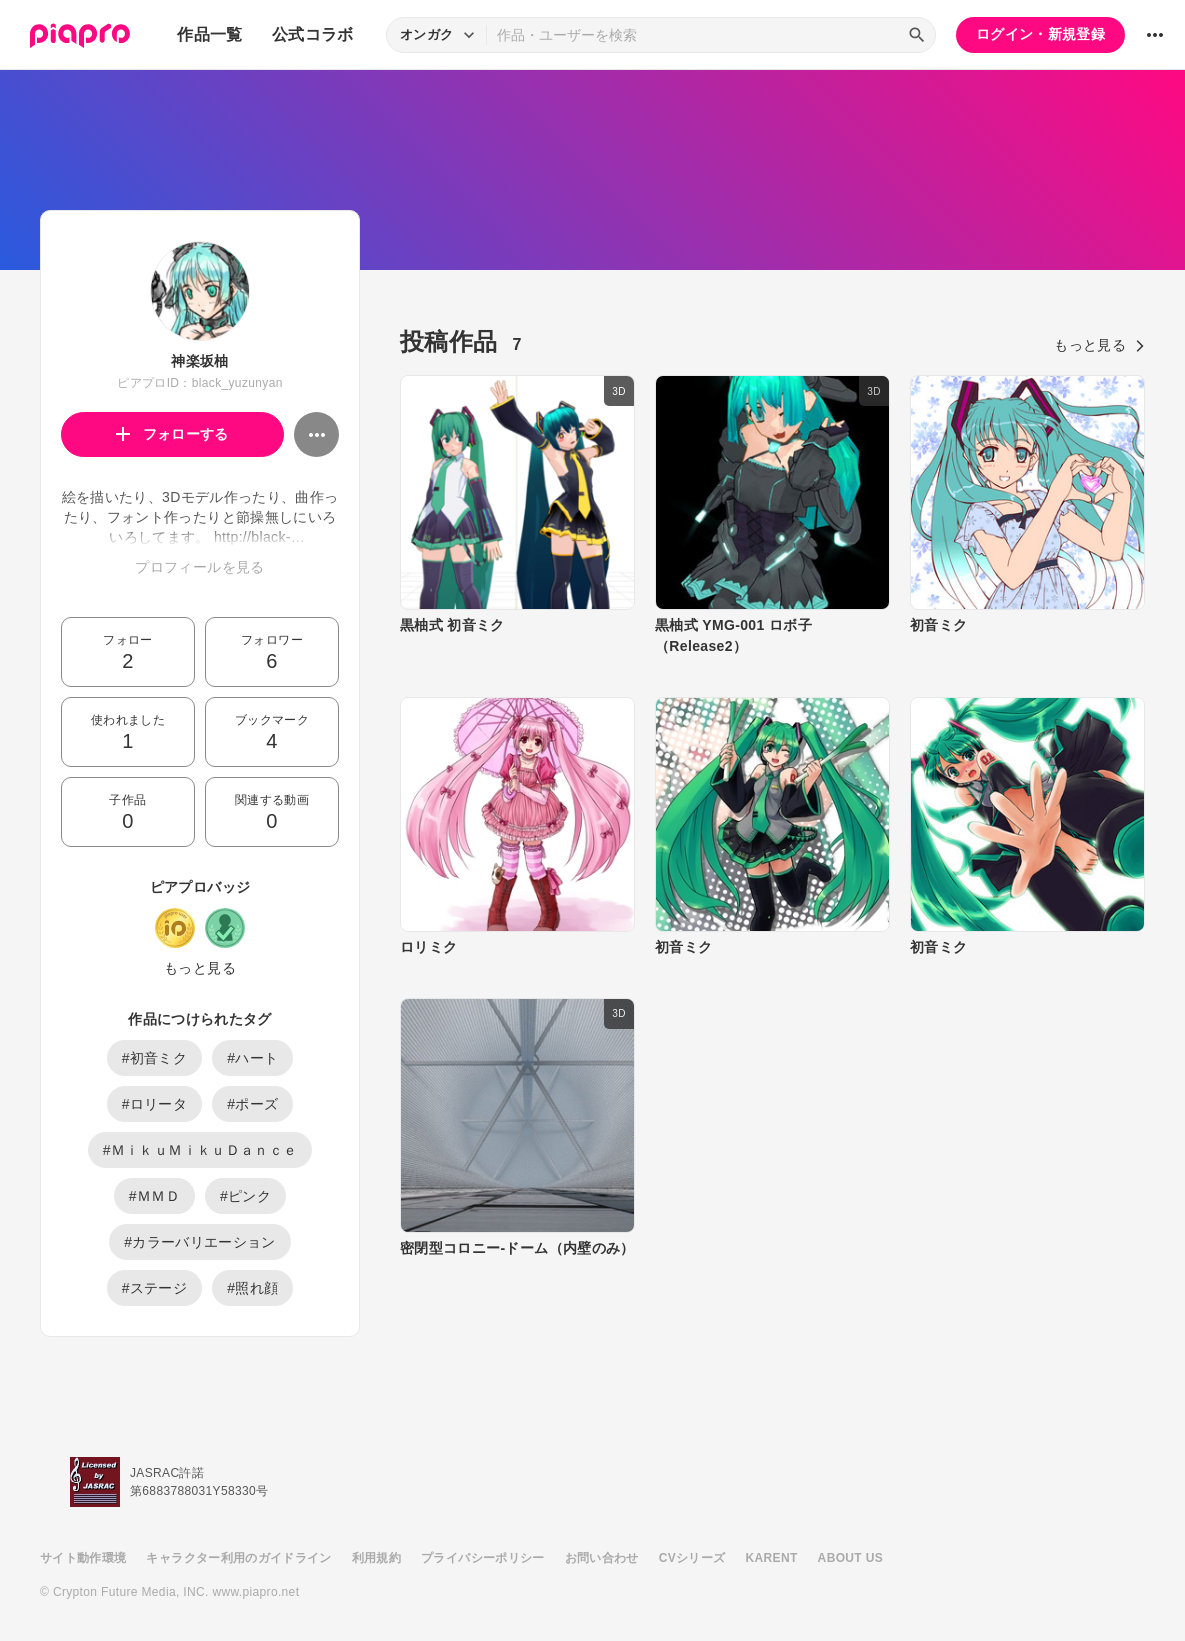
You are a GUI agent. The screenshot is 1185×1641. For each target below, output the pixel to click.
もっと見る (200, 968)
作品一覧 (209, 34)
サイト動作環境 (83, 1558)
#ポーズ (252, 1104)
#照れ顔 (252, 1288)
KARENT (772, 1558)
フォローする (172, 434)
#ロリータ (155, 1104)
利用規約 (376, 1558)
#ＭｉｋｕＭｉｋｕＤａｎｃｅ (200, 1150)
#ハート (252, 1058)
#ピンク (245, 1196)
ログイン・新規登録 (1040, 34)
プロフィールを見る (199, 567)
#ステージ (155, 1288)
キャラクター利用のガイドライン (238, 1558)
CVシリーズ (692, 1558)
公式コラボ (313, 34)
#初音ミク (155, 1058)
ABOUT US (850, 1558)
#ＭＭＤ (154, 1196)
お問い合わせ (602, 1558)
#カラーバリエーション (200, 1242)
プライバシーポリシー (483, 1558)
